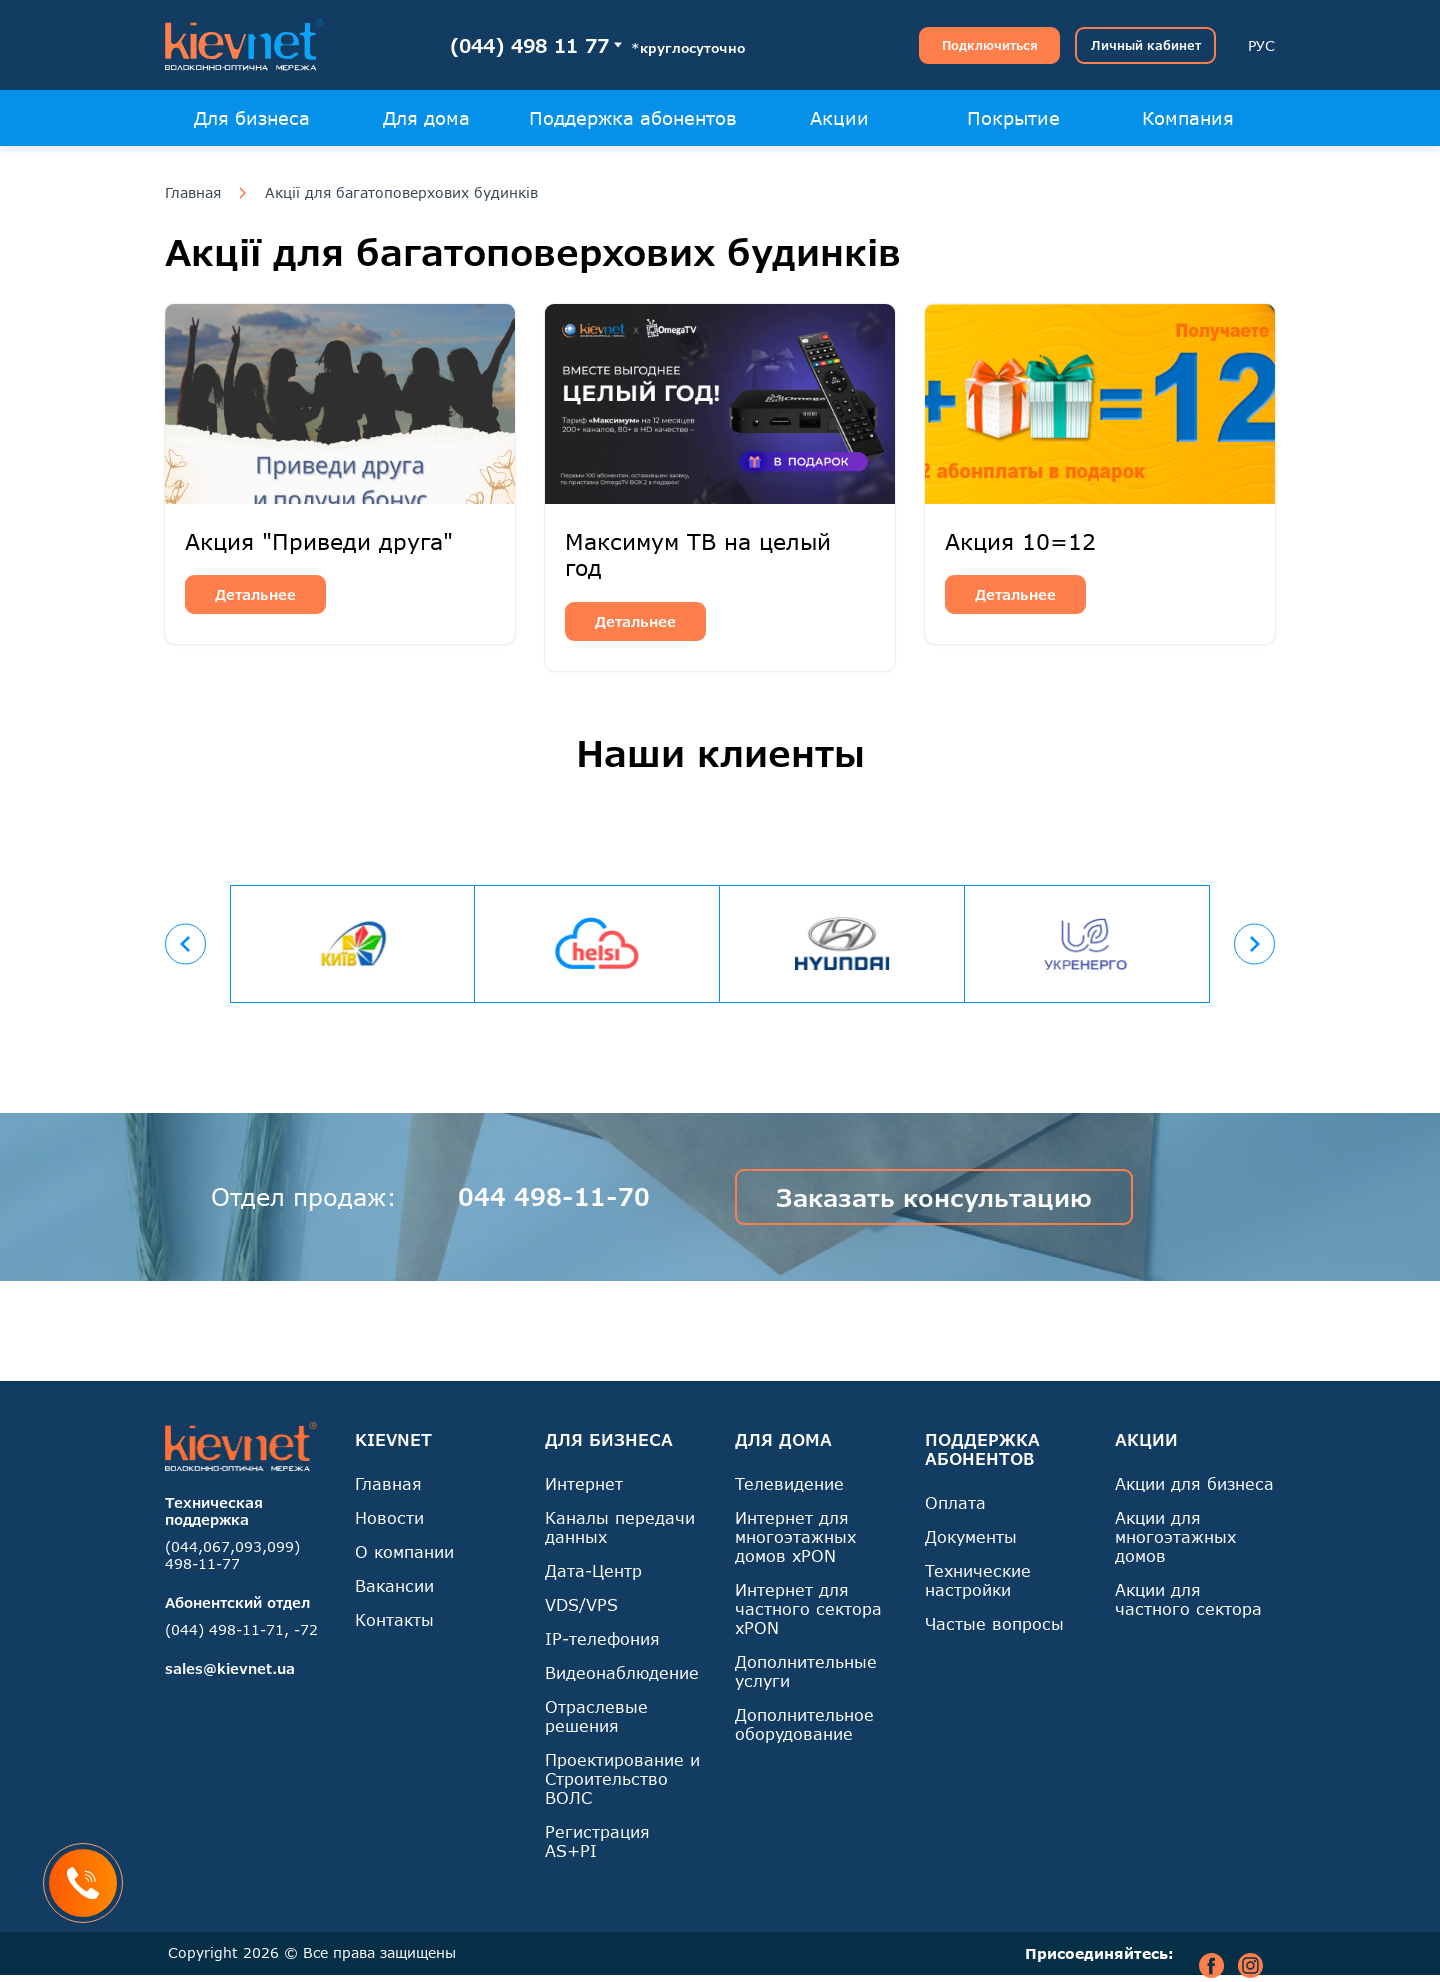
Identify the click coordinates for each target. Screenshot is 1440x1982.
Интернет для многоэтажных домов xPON (795, 1536)
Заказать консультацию (934, 1197)
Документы (971, 1536)
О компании (404, 1551)
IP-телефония (602, 1638)
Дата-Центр (593, 1570)
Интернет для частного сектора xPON (808, 1608)
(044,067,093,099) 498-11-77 (232, 1555)
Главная (193, 193)
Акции (839, 118)
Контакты (394, 1619)
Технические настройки (978, 1580)
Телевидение (789, 1483)
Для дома (426, 118)
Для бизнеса (252, 118)
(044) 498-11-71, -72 (241, 1629)
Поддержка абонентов (633, 118)
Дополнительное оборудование (804, 1724)
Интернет (584, 1483)
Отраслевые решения (596, 1716)
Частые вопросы (994, 1623)
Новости (389, 1517)
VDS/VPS (581, 1604)
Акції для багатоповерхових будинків (401, 193)
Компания (1188, 118)
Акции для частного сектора (1188, 1599)
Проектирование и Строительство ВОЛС (622, 1778)
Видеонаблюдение (622, 1672)
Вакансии (394, 1585)
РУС (1261, 45)
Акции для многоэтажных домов (1175, 1536)
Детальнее (255, 594)
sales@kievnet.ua (230, 1668)
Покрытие (1013, 118)
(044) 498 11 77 (529, 45)
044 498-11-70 (554, 1196)
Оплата (955, 1502)
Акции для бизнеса (1194, 1483)
